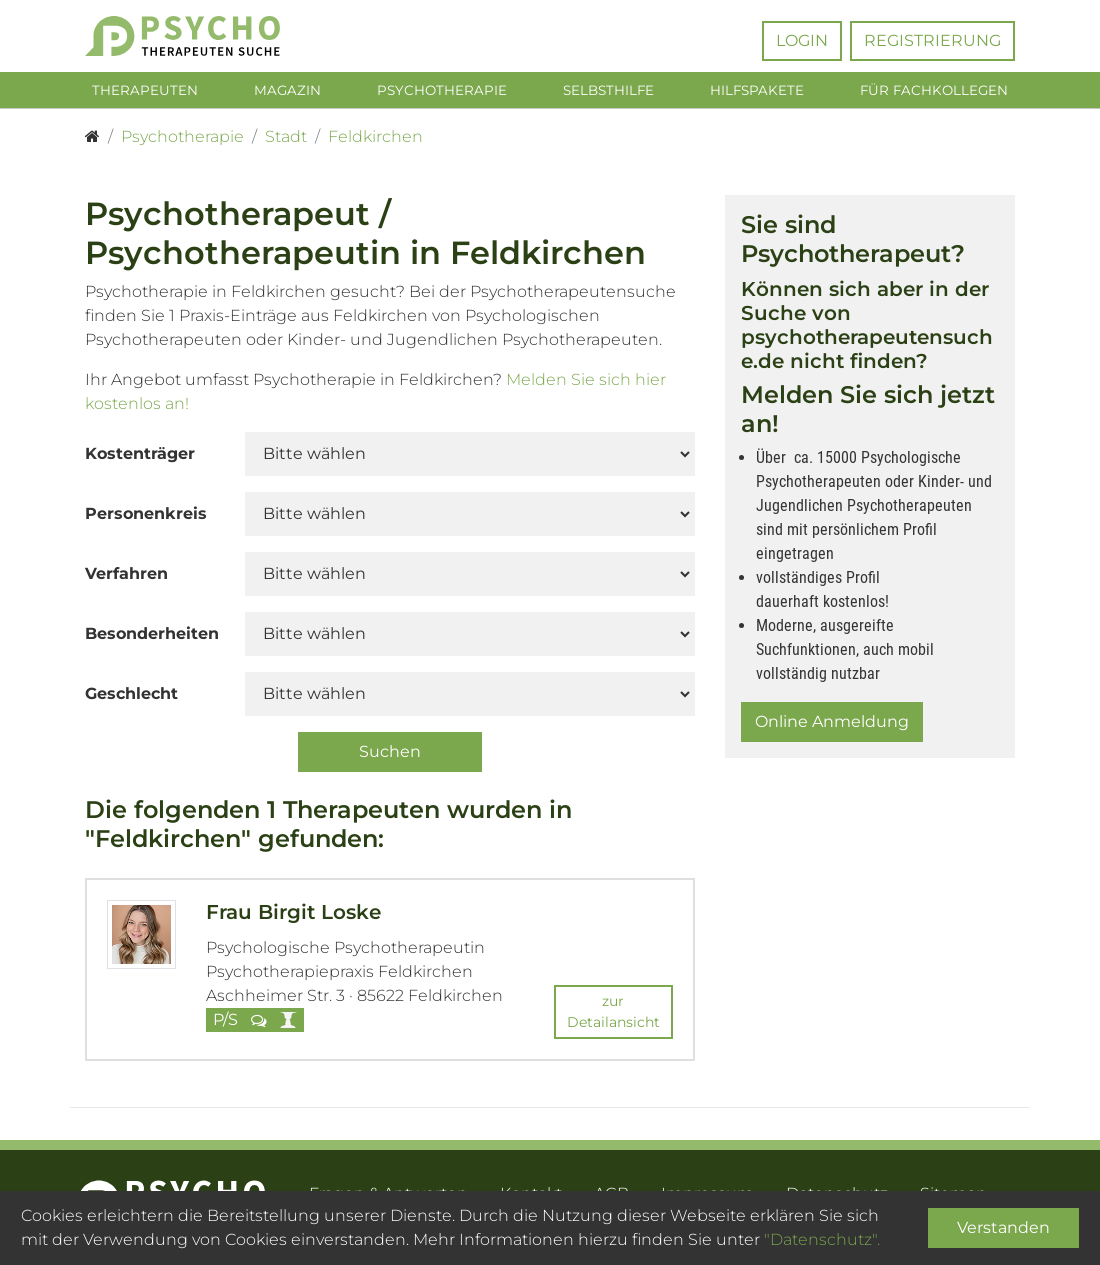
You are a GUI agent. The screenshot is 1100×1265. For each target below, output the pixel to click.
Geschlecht (131, 697)
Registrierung (932, 40)
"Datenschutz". (822, 1239)
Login (802, 40)
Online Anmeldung (832, 725)
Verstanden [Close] (1003, 1227)
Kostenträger (140, 457)
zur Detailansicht (613, 1014)
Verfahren (126, 577)
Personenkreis (146, 517)
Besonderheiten (152, 637)
